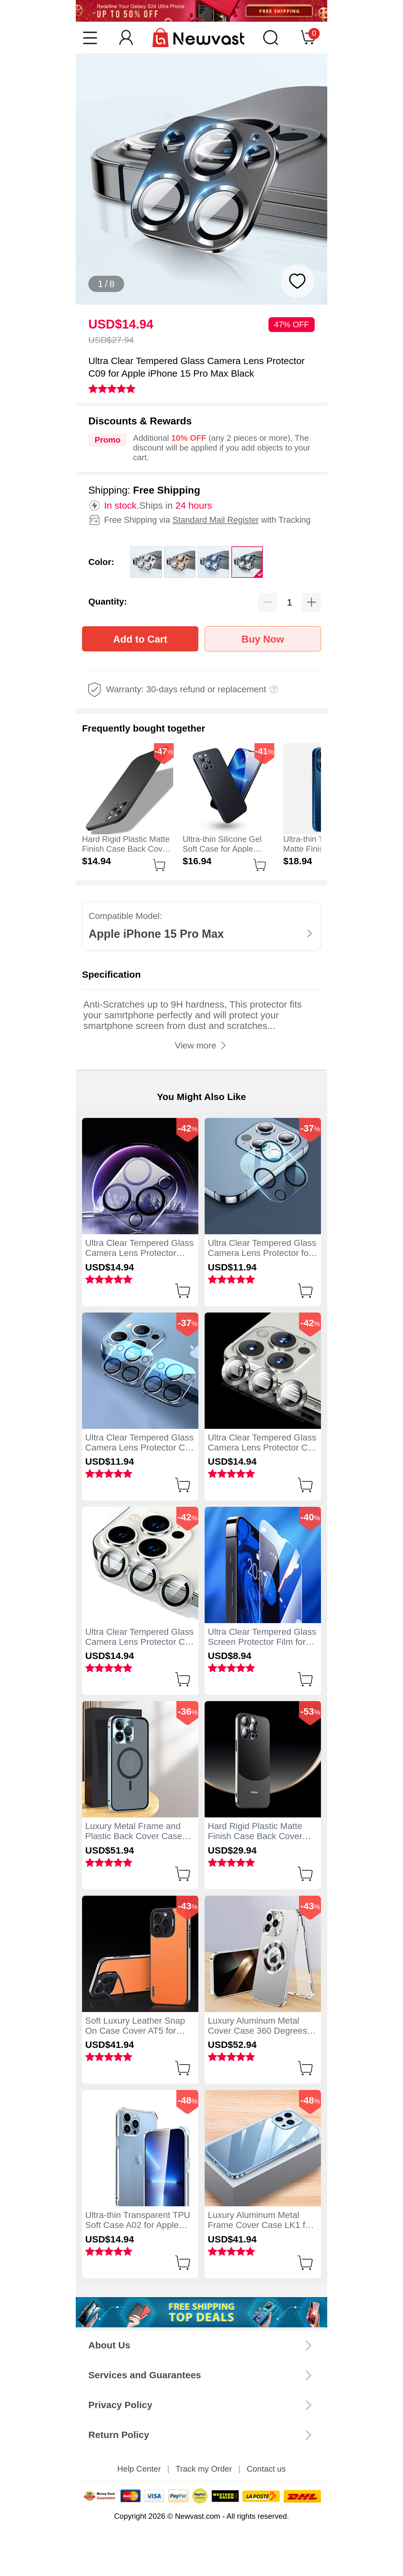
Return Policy (118, 2435)
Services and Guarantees (144, 2375)
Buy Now (262, 639)
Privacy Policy (120, 2405)
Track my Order (203, 2469)
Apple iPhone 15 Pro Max (156, 933)
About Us (109, 2345)
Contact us (266, 2469)
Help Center (139, 2469)
